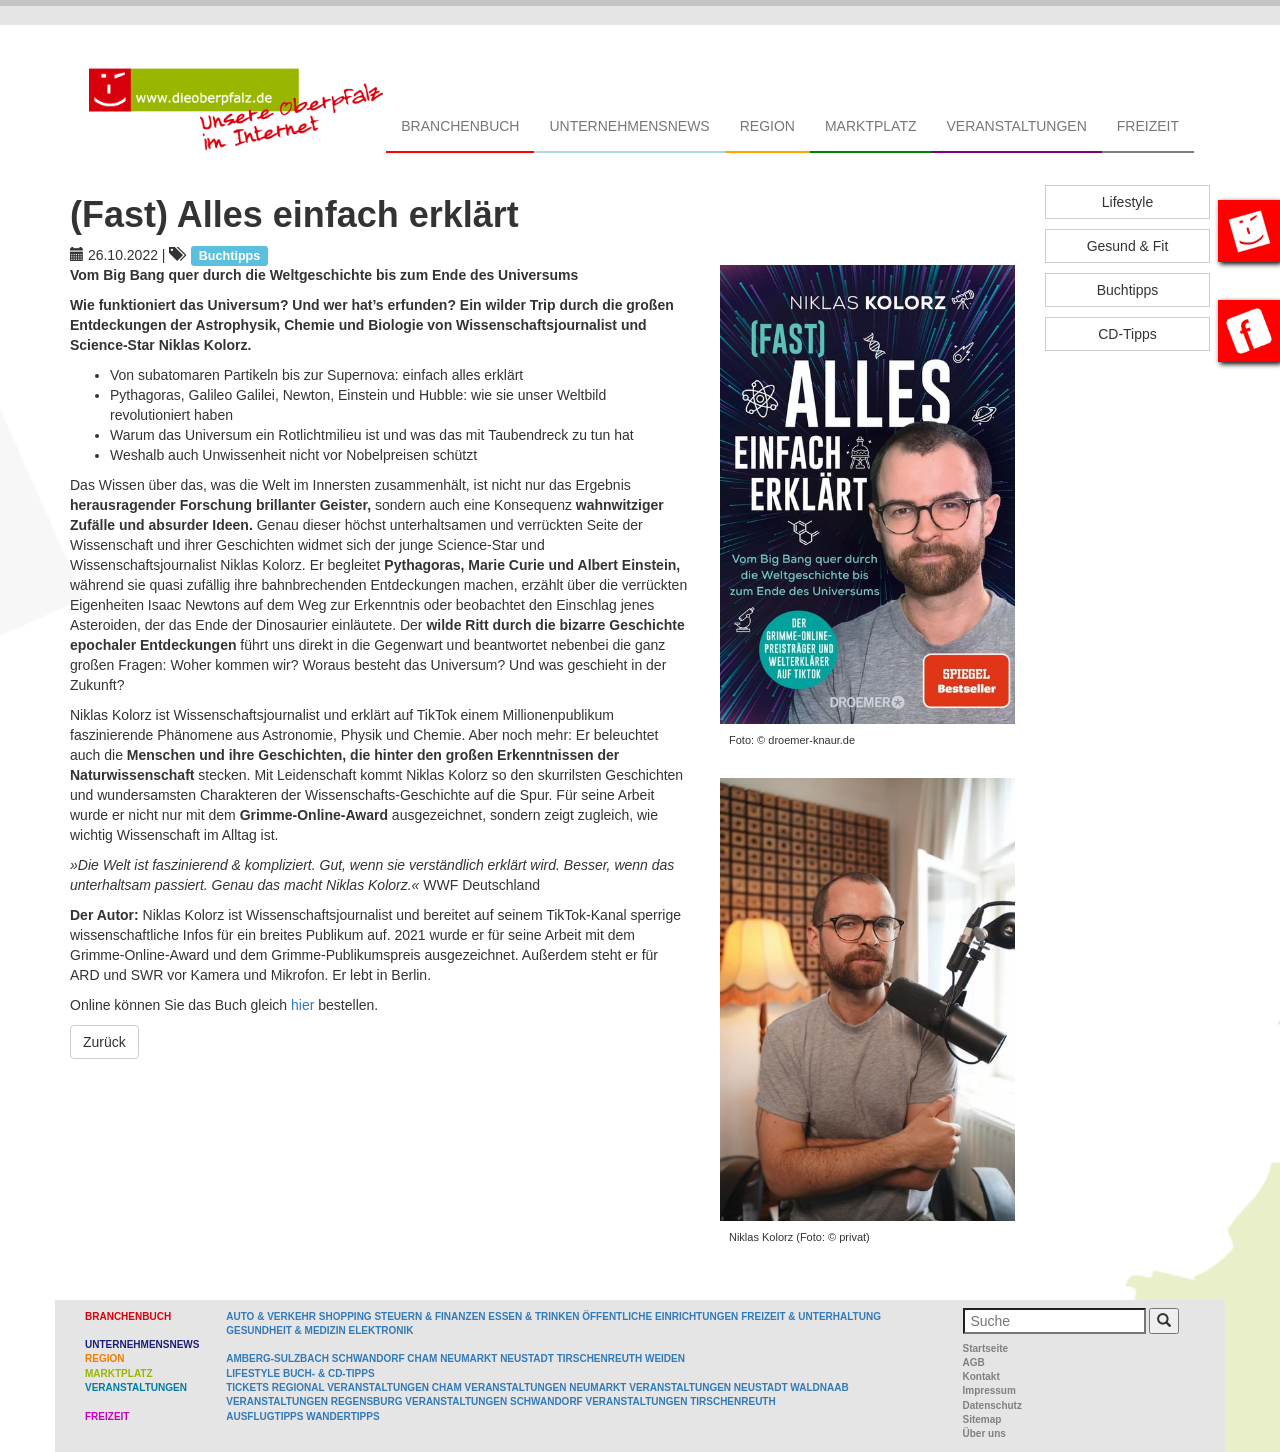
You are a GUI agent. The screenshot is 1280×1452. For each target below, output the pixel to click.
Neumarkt (468, 1358)
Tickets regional (275, 1387)
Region (767, 126)
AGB (974, 1362)
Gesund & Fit (1128, 246)
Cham (422, 1358)
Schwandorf (368, 1358)
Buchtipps (1127, 290)
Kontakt (981, 1376)
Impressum (989, 1390)
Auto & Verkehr (272, 1316)
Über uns (984, 1433)
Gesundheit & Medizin (285, 1330)
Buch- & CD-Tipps (329, 1373)
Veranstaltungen (1016, 126)
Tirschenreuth (600, 1358)
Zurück (104, 1042)
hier (304, 1005)
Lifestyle (1127, 202)
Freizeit (1148, 126)
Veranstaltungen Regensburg (314, 1401)
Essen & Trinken (533, 1316)
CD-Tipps (1127, 334)
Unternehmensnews (629, 126)
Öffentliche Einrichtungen (660, 1316)
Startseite (986, 1348)
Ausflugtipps (264, 1416)
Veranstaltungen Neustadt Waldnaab (738, 1387)
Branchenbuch (460, 126)
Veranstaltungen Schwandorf (493, 1401)
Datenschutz (992, 1405)
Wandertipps (342, 1416)
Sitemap (982, 1419)
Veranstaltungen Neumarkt (546, 1387)
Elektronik (380, 1330)
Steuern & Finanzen (429, 1316)
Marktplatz (871, 126)
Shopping (345, 1316)
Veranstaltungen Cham (394, 1387)
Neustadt (527, 1358)
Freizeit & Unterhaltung (811, 1316)
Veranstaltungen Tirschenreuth (681, 1401)
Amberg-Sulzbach (277, 1358)
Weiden (665, 1358)
